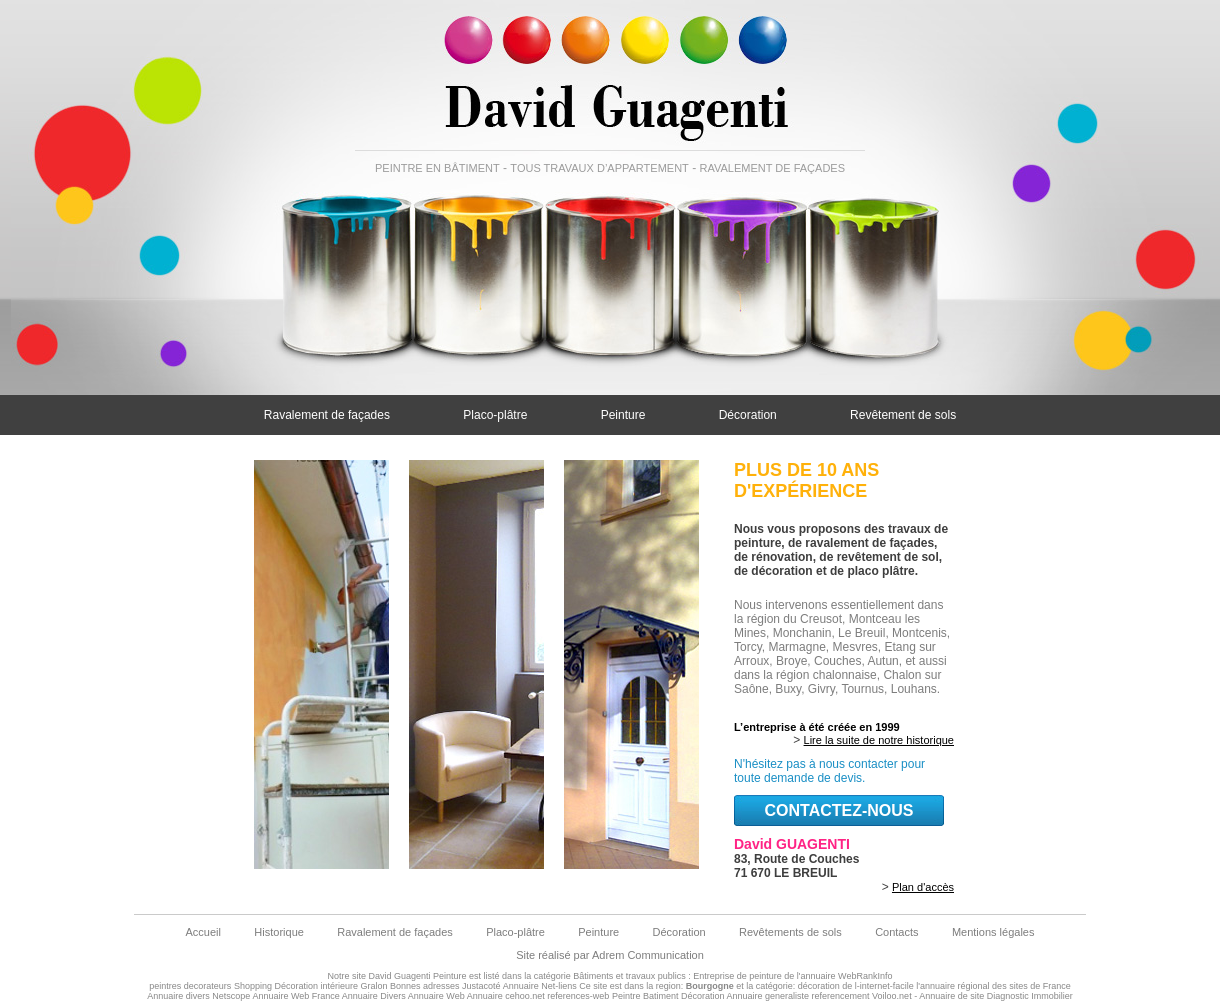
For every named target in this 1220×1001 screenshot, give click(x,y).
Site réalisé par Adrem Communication (610, 955)
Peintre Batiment (645, 996)
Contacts (896, 932)
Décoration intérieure (316, 986)
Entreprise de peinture (737, 976)
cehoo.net (525, 996)
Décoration (748, 415)
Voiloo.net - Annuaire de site (928, 996)
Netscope (231, 996)
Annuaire (485, 996)
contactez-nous (838, 810)
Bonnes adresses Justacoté (445, 986)
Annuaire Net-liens (540, 986)
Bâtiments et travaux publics (629, 976)
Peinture (623, 415)
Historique (279, 932)
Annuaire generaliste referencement (797, 996)
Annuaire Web (436, 996)
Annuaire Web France (295, 996)
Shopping (253, 986)
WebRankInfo (865, 976)
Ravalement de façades (327, 415)
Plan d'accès (923, 887)
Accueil (203, 932)
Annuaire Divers (374, 996)
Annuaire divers (178, 996)
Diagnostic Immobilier (1030, 996)
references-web (578, 996)
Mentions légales (993, 932)
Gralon (374, 986)
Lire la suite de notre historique (879, 740)
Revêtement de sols (903, 415)
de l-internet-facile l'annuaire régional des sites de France (956, 986)
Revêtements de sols (790, 932)
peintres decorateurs (190, 986)
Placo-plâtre (495, 415)
